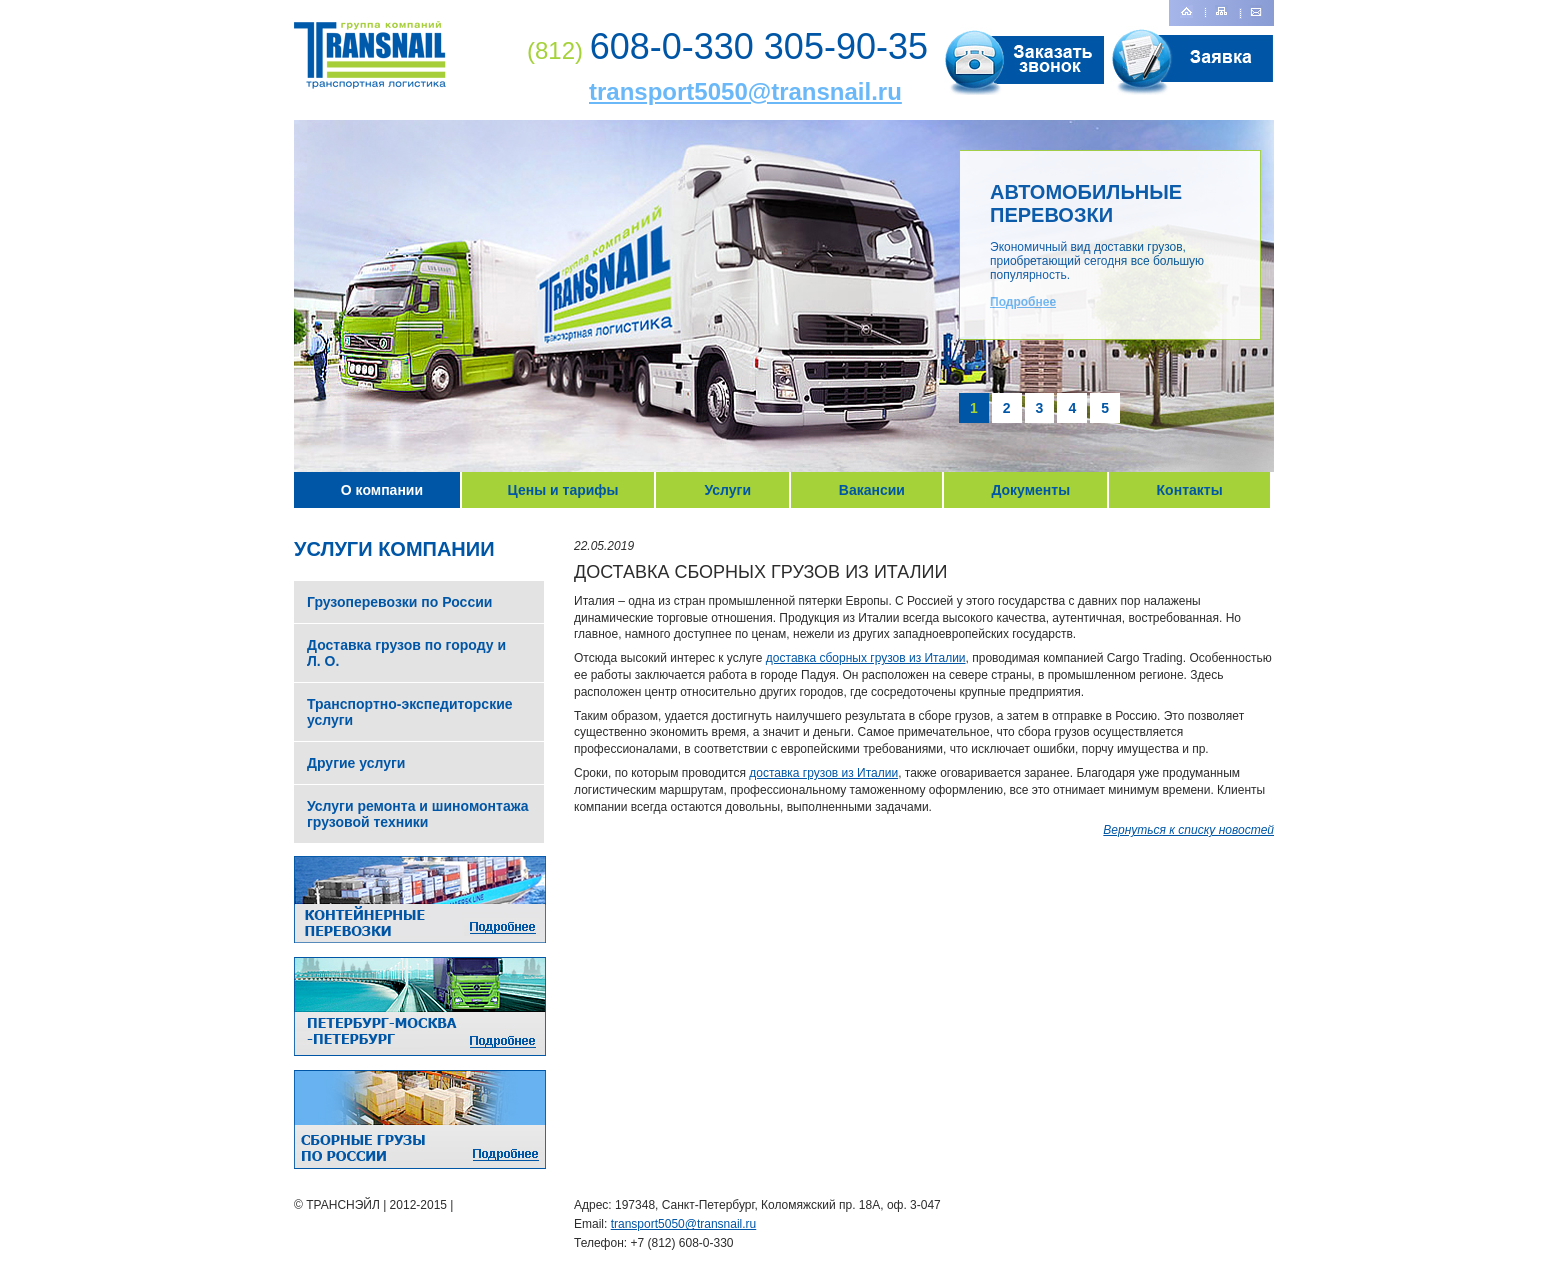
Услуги (727, 490)
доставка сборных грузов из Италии (866, 658)
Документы (1030, 490)
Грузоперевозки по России (399, 602)
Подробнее (1023, 302)
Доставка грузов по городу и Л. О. (406, 653)
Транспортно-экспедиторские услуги (410, 712)
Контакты (1190, 490)
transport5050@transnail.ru (745, 91)
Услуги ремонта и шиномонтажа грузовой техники (418, 814)
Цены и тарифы (563, 490)
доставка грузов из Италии (823, 773)
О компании (382, 490)
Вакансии (872, 490)
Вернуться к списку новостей (1188, 830)
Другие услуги (356, 763)
